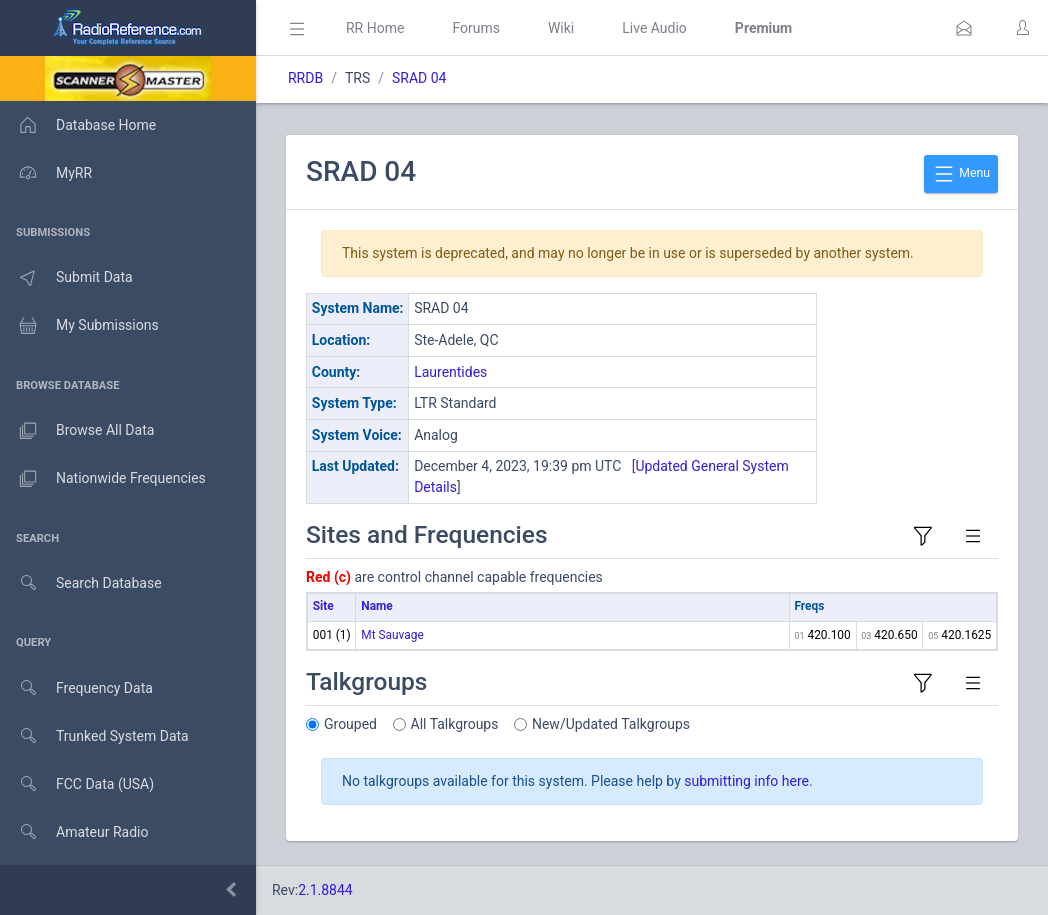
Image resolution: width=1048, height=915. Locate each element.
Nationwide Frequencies (103, 479)
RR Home (375, 28)
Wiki (561, 28)
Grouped (350, 724)
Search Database (81, 583)
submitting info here (746, 781)
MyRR (46, 173)
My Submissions (79, 326)
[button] (964, 28)
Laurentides (450, 372)
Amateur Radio (74, 832)
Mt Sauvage (392, 635)
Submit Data (66, 278)
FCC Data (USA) (77, 784)
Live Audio (654, 28)
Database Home (78, 125)
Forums (476, 28)
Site (323, 606)
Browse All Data (77, 431)
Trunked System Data (94, 736)
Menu (961, 174)
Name (376, 606)
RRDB (305, 78)
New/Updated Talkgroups (611, 724)
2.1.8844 (325, 890)
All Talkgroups (455, 724)
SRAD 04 (419, 78)
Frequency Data (76, 688)
